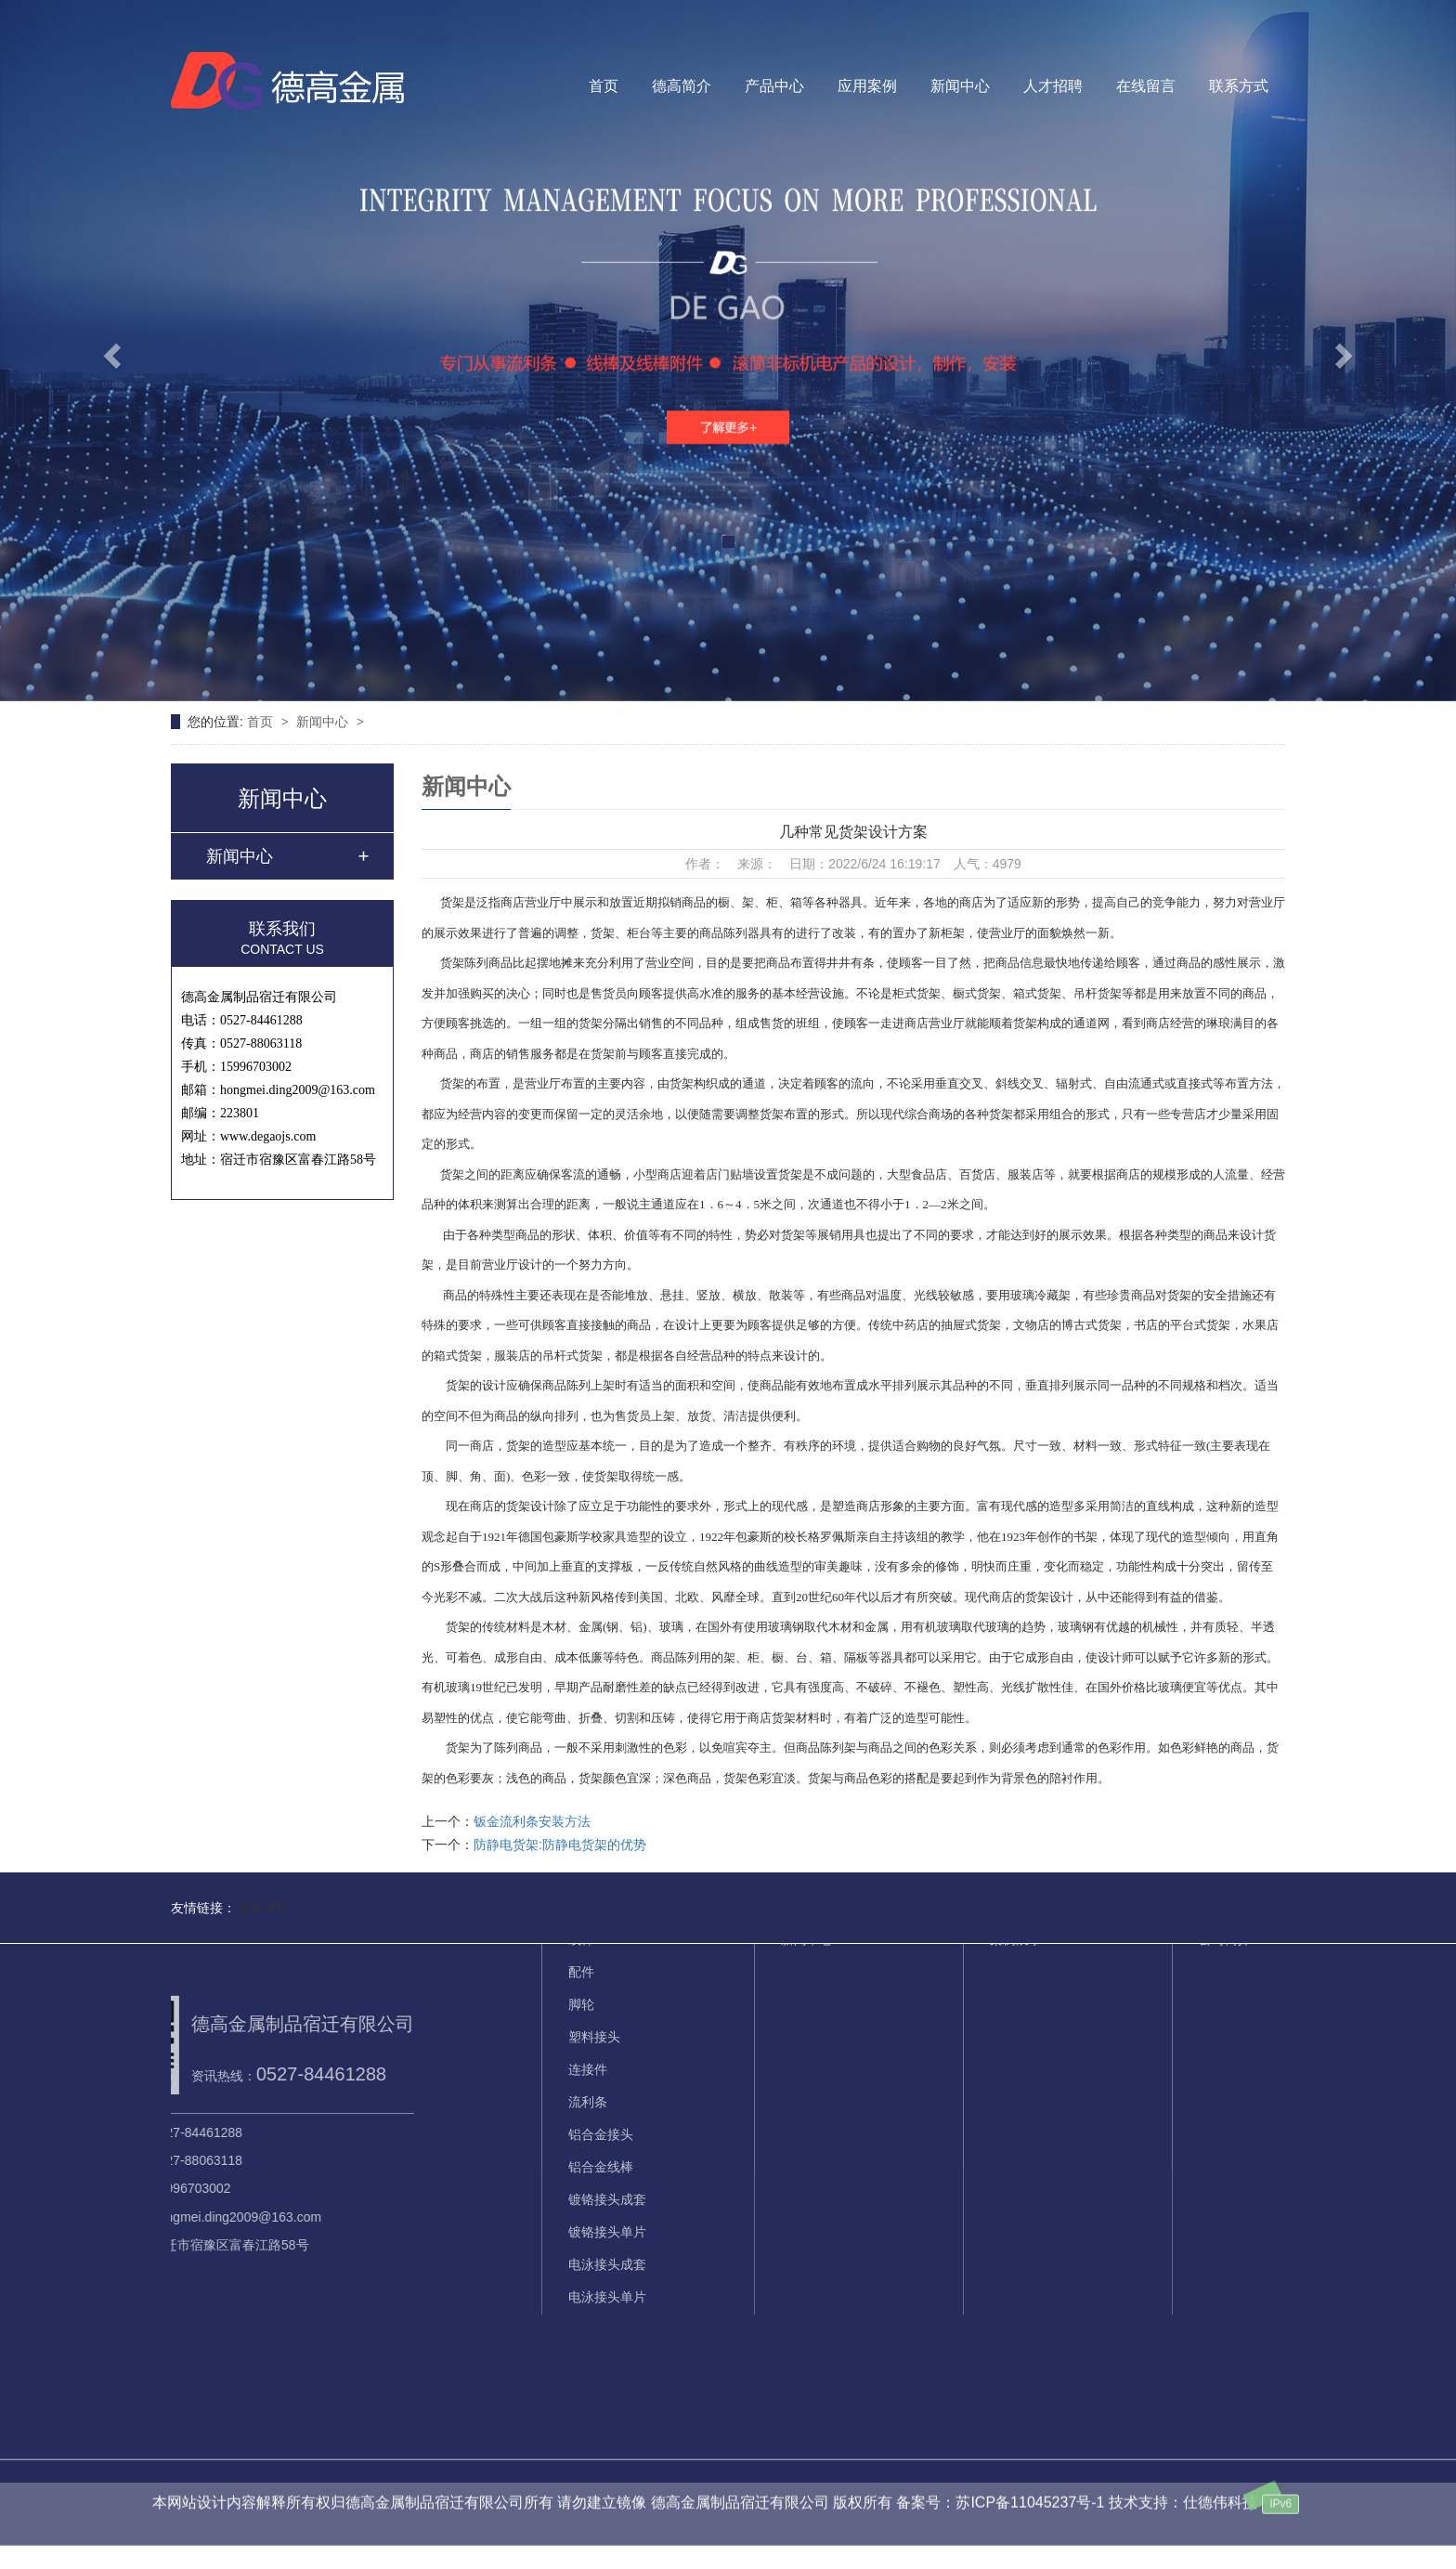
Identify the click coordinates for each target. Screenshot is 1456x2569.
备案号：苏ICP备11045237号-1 (1000, 2478)
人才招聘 (1053, 86)
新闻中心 (960, 86)
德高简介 (681, 86)
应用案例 (867, 86)
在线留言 (1146, 86)
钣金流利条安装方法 (532, 1821)
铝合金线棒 (600, 2033)
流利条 (587, 1968)
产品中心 (774, 86)
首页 (603, 86)
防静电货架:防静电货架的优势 (560, 1844)
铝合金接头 (600, 2000)
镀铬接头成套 (607, 2065)
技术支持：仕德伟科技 (1183, 2478)
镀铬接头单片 (607, 2098)
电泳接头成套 (607, 2130)
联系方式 (1238, 86)
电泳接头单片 (607, 2163)
